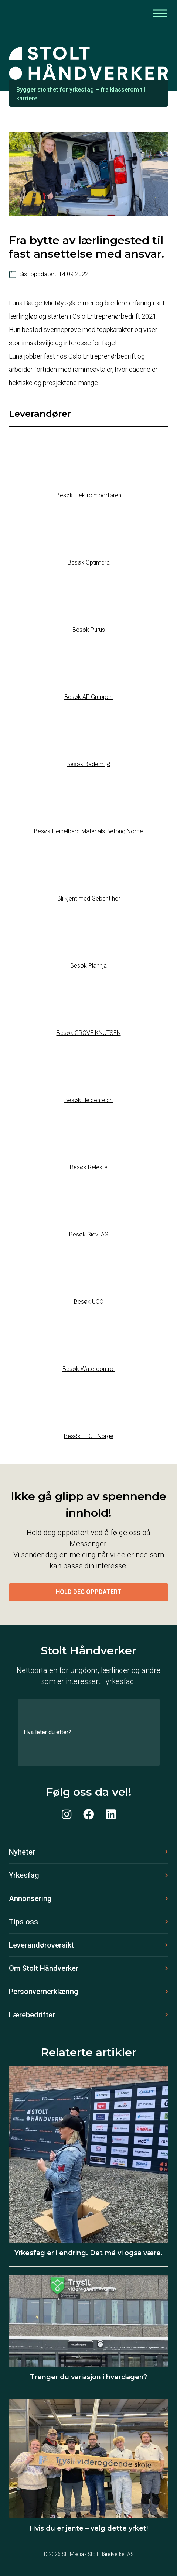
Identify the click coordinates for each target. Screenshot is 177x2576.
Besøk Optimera (89, 562)
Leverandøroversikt (41, 1945)
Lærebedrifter (32, 2014)
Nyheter (22, 1852)
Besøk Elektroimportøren (88, 495)
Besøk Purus (88, 629)
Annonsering (30, 1898)
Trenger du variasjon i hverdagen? (88, 2377)
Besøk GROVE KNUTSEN (89, 1032)
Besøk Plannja (88, 965)
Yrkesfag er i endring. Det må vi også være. (88, 2253)
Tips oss (23, 1921)
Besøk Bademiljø (88, 764)
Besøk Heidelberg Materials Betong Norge (88, 831)
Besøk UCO (88, 1301)
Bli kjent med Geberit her (88, 898)
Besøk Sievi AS (88, 1234)
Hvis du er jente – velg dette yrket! (89, 2528)
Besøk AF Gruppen (88, 696)
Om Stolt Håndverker (43, 1968)
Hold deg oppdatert (89, 1591)
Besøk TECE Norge (88, 1436)
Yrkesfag (24, 1875)
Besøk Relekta (89, 1167)
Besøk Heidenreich (88, 1100)
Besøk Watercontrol (88, 1368)
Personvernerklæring (43, 1991)
